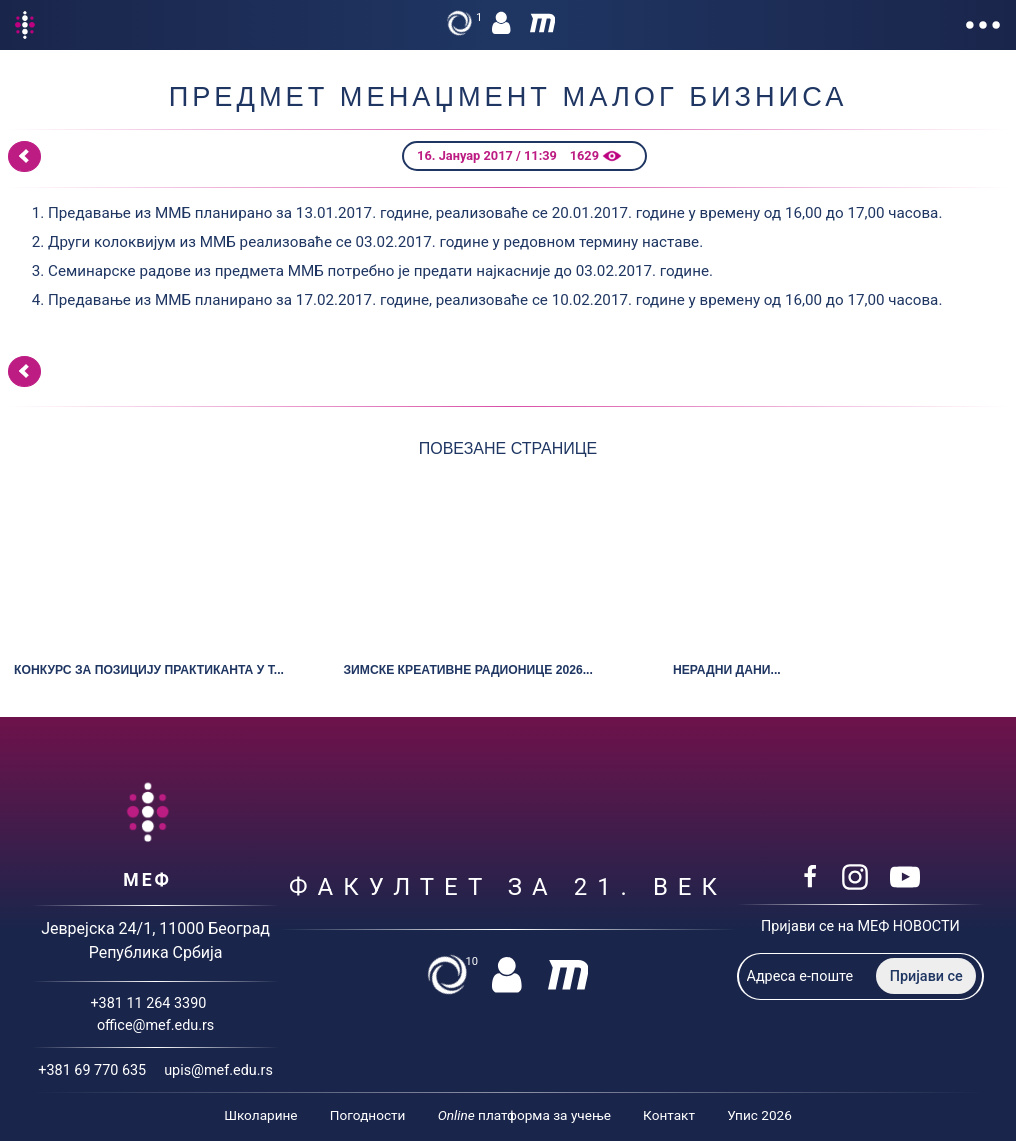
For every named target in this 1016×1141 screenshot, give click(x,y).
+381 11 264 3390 (148, 1003)
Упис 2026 (759, 1115)
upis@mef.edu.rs (218, 1070)
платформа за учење (524, 1115)
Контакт (669, 1115)
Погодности (368, 1115)
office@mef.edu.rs (155, 1025)
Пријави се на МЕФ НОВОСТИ (860, 926)
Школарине (260, 1115)
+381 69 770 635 (92, 1070)
